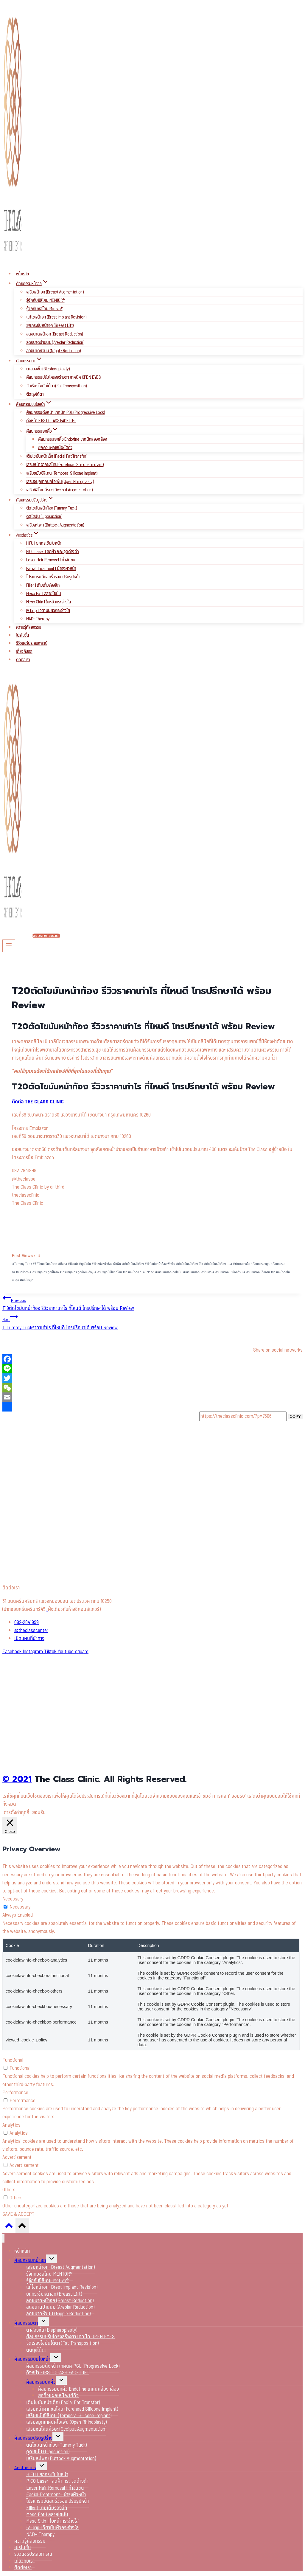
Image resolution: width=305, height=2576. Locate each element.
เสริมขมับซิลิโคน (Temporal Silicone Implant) (61, 473)
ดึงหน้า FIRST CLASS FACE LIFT (51, 420)
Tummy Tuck (22, 1263)
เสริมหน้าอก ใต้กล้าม (256, 1272)
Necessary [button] (12, 1899)
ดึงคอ (62, 1263)
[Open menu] (8, 946)
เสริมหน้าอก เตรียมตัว (197, 1272)
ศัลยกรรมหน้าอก (30, 2260)
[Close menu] (3, 2238)
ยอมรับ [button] (39, 1812)
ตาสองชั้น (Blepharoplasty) (48, 368)
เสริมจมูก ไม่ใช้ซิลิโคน (108, 1272)
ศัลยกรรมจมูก (260, 1263)
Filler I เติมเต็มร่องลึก (43, 585)
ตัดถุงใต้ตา (34, 394)
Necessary (20, 1907)
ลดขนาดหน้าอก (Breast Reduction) (54, 334)
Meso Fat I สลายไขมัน (43, 593)
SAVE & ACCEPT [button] (18, 2214)
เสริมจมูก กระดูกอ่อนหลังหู (77, 1272)
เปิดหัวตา (22, 1272)
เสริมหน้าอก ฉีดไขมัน (168, 1272)
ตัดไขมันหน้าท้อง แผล (218, 1263)
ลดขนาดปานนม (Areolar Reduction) (55, 342)
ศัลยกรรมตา (26, 2323)
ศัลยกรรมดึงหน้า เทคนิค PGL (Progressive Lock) (65, 412)
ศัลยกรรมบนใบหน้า (32, 2359)
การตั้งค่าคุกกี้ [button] (16, 1812)
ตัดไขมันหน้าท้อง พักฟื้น (160, 1263)
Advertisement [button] (17, 2157)
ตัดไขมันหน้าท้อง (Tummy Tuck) (51, 508)
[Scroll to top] (8, 2227)
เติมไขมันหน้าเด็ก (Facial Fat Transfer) (56, 456)
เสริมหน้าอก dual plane (138, 1272)
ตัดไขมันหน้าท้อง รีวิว (189, 1263)
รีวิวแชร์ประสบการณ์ (31, 643)
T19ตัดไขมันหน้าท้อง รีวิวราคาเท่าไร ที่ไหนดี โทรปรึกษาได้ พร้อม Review (152, 1303)
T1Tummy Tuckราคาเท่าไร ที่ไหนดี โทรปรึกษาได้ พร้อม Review (152, 1322)
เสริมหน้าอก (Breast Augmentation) (54, 292)
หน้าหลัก (22, 274)
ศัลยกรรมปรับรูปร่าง (33, 2438)
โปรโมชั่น (22, 635)
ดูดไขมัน (85, 1263)
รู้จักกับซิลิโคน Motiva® (44, 308)
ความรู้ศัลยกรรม (28, 627)
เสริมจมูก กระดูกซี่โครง (44, 1272)
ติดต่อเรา (23, 659)
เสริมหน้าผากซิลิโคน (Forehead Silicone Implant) (64, 464)
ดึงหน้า (73, 1263)
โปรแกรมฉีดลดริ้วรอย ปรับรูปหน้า (53, 576)
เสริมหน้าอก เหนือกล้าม (227, 1272)
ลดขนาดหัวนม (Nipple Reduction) (53, 350)
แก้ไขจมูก (26, 1280)
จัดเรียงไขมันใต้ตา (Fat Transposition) (56, 385)
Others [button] (8, 2190)
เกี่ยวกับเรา (24, 651)
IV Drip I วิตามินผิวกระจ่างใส (48, 610)
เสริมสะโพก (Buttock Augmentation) (55, 525)
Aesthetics (25, 2467)
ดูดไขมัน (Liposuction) (44, 516)
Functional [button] (12, 2060)
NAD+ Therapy (37, 618)
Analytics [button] (11, 2125)
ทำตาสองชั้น (241, 1263)
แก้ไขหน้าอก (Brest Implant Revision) (56, 317)
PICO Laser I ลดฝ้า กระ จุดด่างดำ (52, 551)
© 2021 (17, 1779)
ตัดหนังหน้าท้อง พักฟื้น (106, 1263)
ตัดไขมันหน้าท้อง (133, 1263)
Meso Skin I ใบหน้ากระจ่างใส (48, 601)
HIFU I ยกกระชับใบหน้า (43, 543)
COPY (295, 1416)
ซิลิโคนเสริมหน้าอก (45, 1263)
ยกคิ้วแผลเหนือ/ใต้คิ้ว (55, 447)
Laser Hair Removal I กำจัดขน (50, 559)
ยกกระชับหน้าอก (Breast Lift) (49, 325)
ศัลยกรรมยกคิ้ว (41, 2382)
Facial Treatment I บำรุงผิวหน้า (51, 568)
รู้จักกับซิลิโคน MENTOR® (45, 300)
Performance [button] (15, 2093)
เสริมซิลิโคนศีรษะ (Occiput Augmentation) (59, 489)
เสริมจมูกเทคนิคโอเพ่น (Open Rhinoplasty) (60, 481)
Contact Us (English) (46, 936)
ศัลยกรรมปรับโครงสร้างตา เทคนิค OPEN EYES (63, 377)
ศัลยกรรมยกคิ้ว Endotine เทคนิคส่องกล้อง (72, 439)
